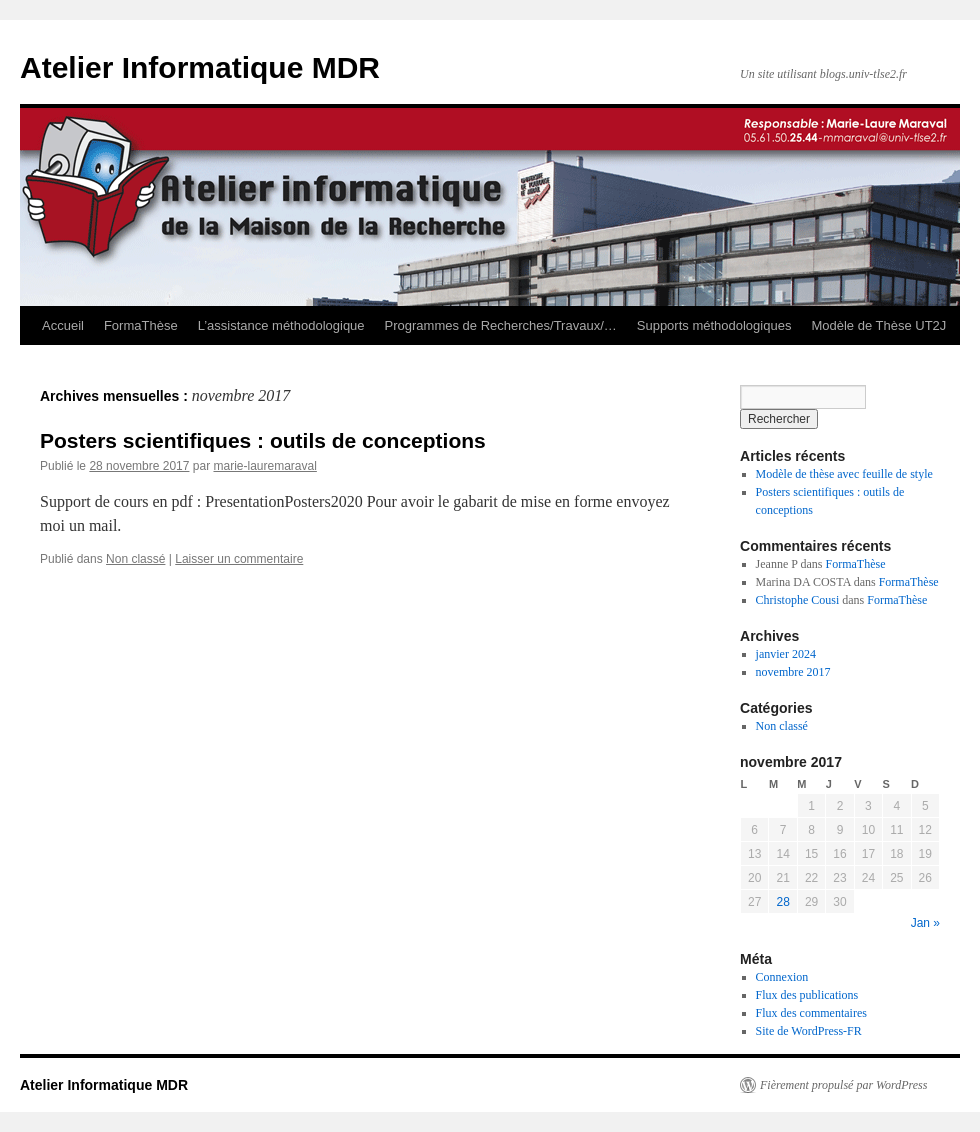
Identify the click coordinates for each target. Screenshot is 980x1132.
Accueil (63, 325)
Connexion (782, 977)
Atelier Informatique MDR (200, 67)
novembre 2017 (793, 672)
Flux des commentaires (811, 1013)
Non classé (135, 559)
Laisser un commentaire (239, 559)
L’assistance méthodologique (281, 325)
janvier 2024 (786, 654)
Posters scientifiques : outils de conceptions (263, 440)
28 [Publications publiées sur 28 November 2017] (782, 902)
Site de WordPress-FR (809, 1031)
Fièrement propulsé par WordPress (843, 1085)
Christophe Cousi (798, 600)
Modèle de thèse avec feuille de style (844, 474)
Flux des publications (807, 995)
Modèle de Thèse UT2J (878, 325)
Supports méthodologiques (714, 325)
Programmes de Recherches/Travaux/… (501, 325)
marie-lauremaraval (264, 466)
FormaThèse (141, 325)
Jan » (925, 923)
